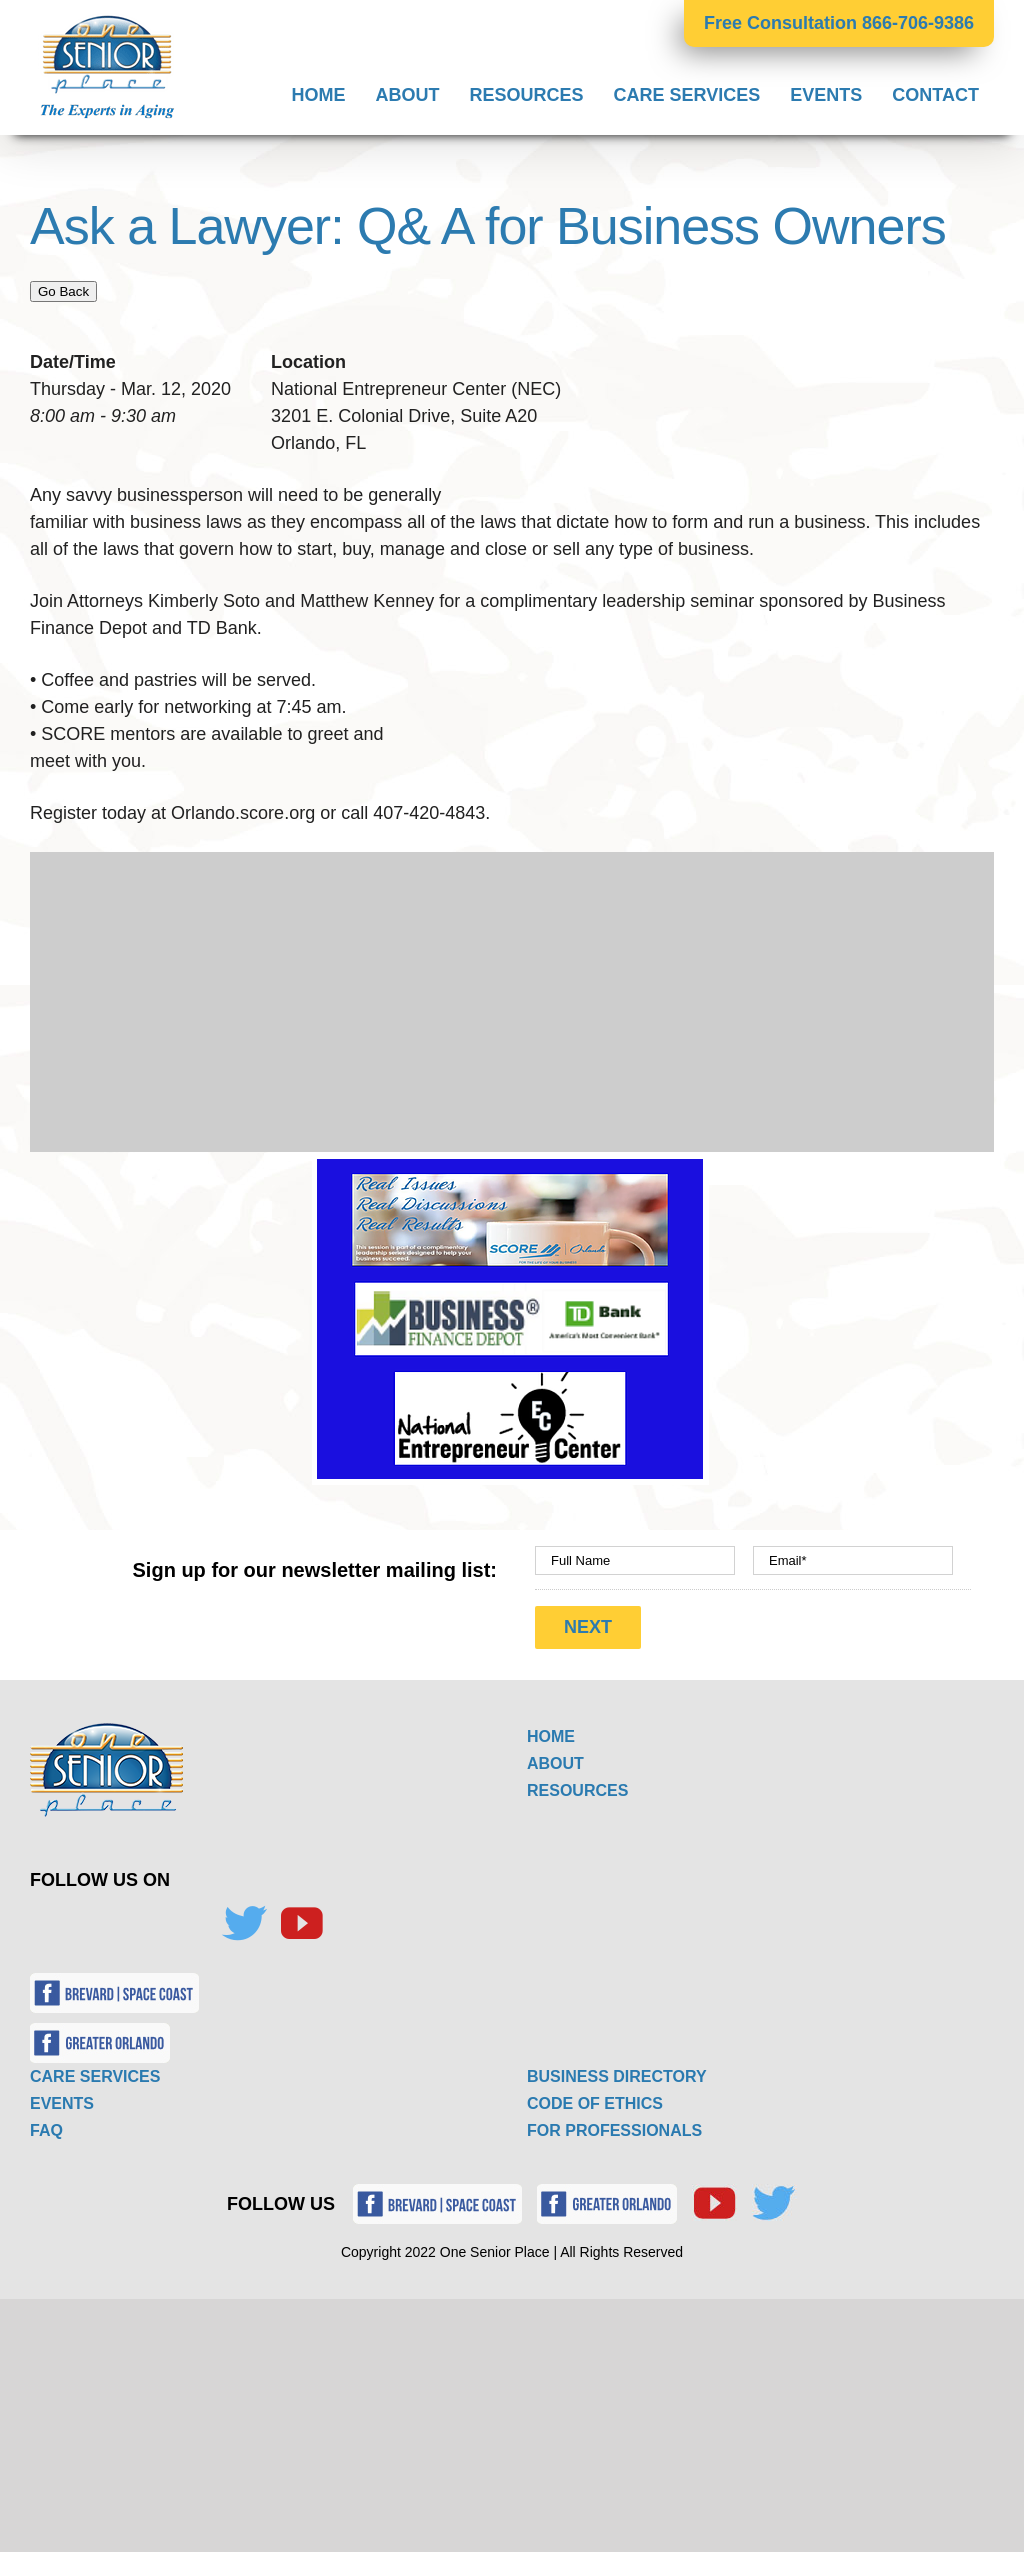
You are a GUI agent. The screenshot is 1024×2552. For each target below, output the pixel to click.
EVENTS (62, 2102)
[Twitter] (244, 1923)
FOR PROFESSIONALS (614, 2129)
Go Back (63, 291)
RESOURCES (577, 1789)
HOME (551, 1735)
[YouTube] (301, 1923)
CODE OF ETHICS (595, 2102)
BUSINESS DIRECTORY (617, 2075)
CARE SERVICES (95, 2075)
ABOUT (555, 1762)
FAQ (46, 2129)
